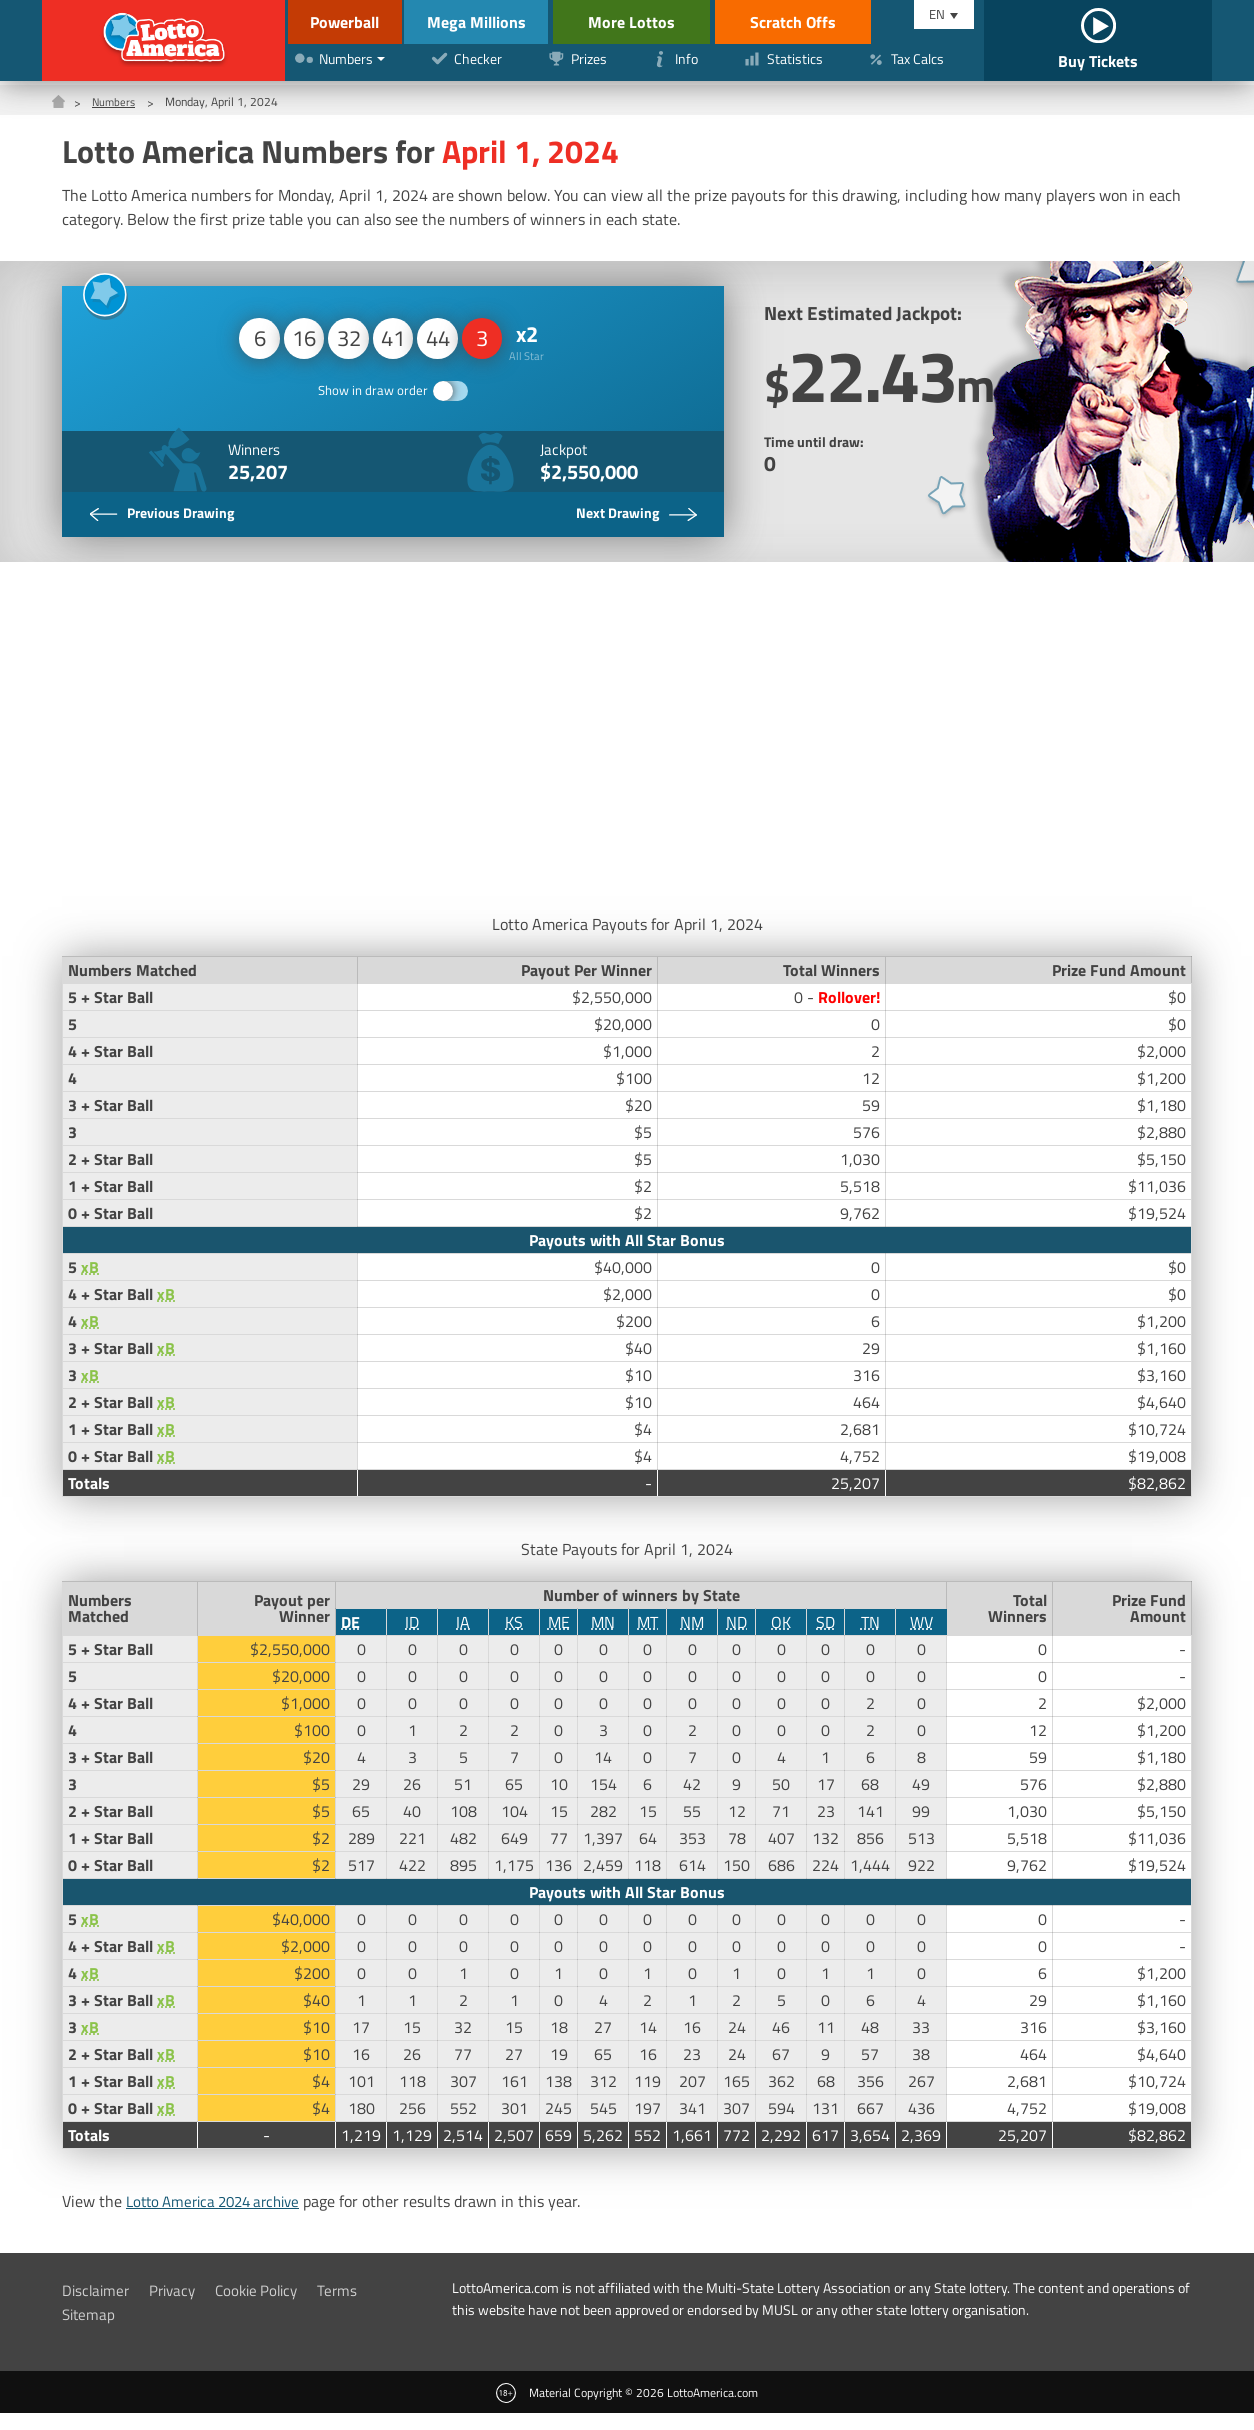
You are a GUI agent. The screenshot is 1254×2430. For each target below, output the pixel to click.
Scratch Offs (828, 22)
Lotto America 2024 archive (221, 2218)
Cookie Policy (267, 2307)
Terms (352, 2307)
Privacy (178, 2307)
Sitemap (90, 2331)
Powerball (339, 22)
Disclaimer (97, 2307)
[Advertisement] (627, 749)
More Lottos (666, 22)
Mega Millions (498, 22)
